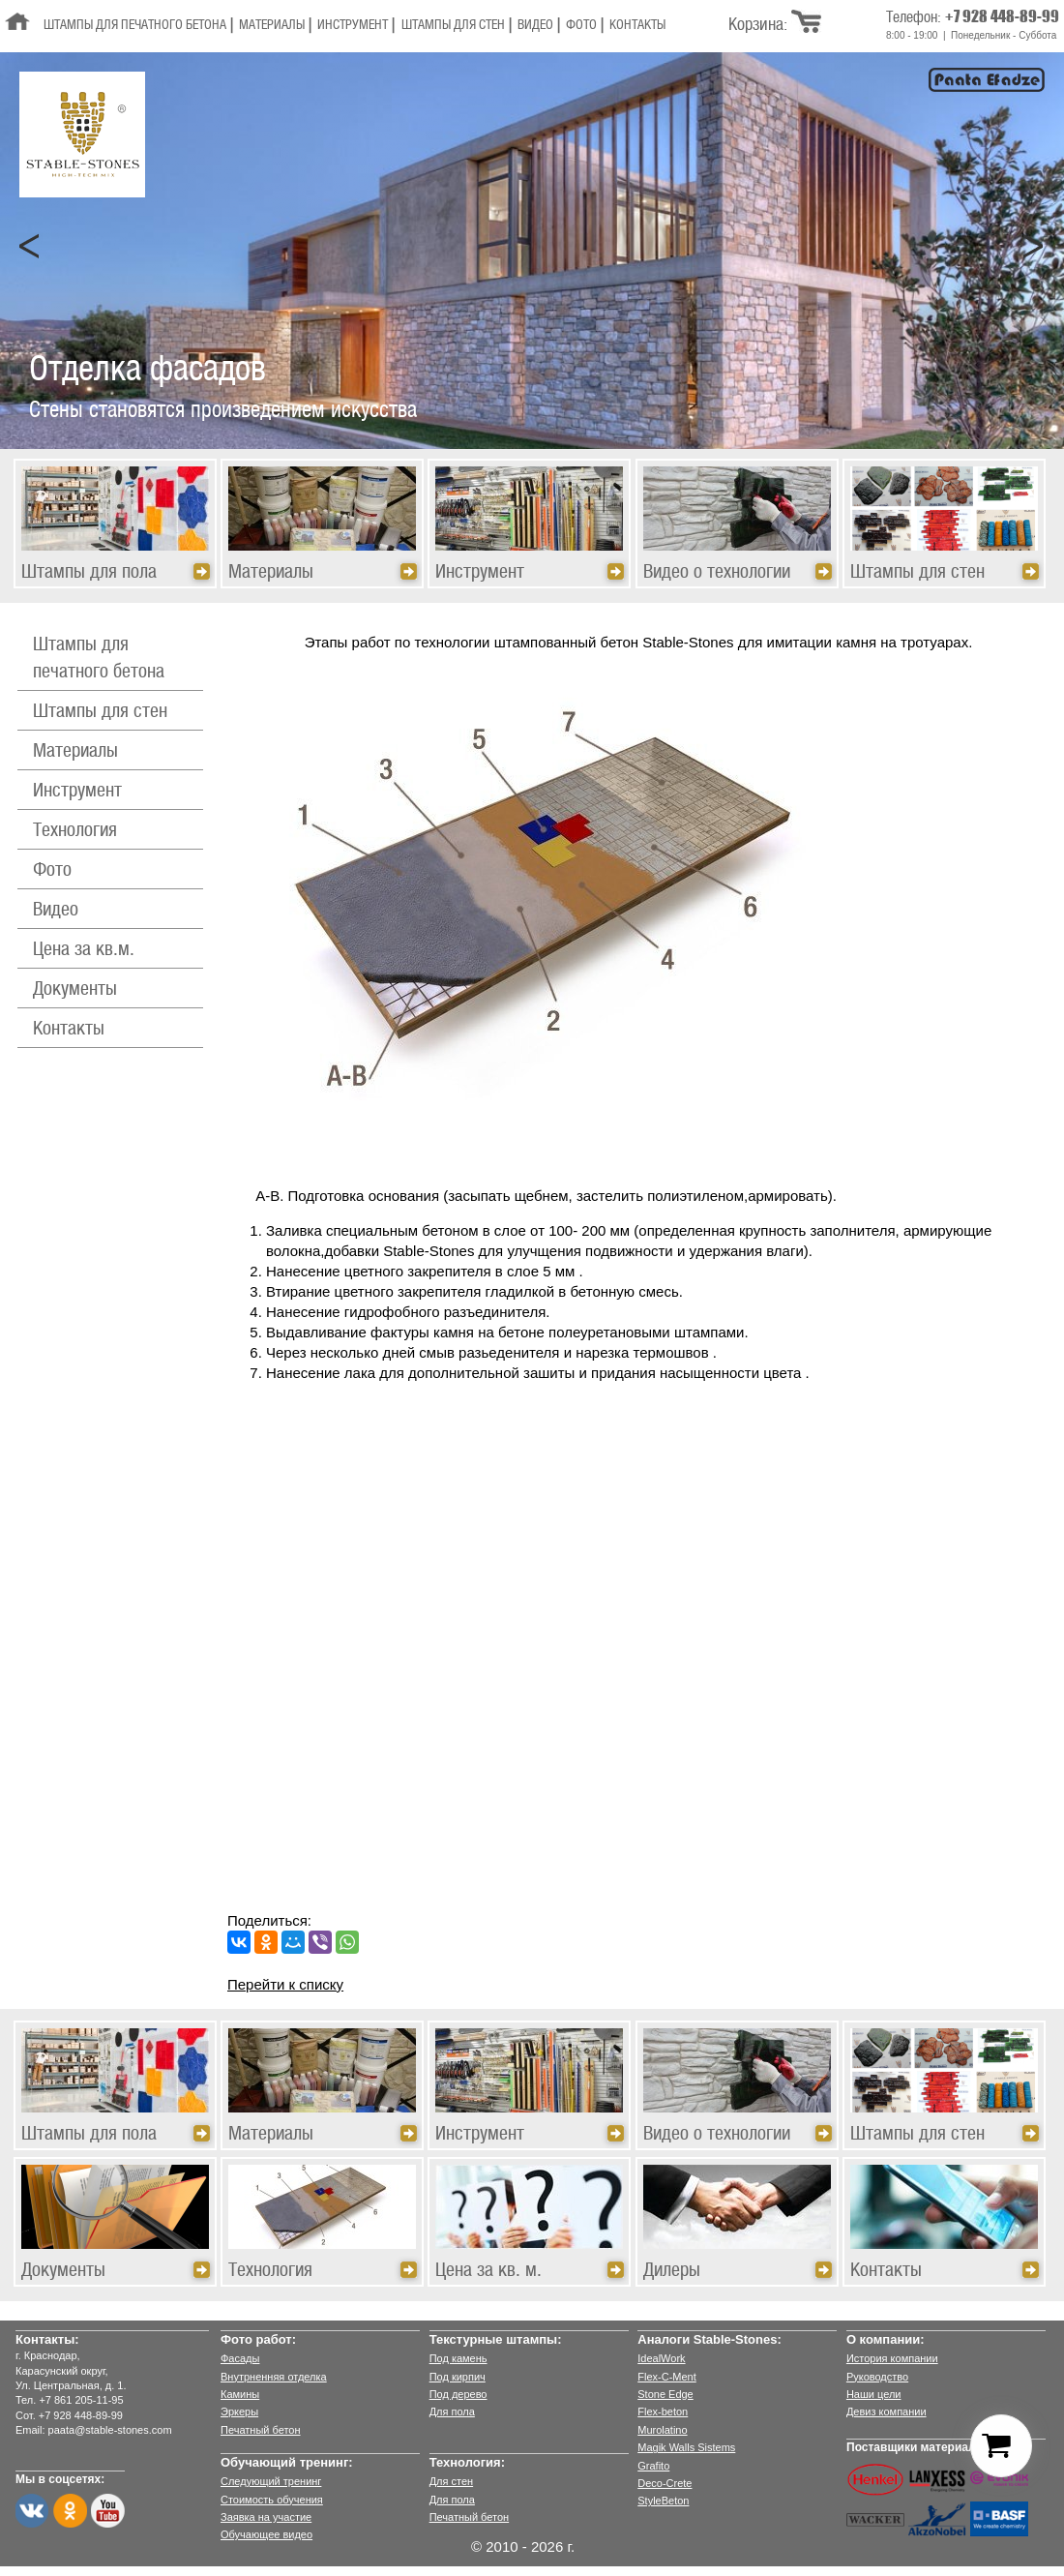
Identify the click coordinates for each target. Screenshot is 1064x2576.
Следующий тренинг (271, 2481)
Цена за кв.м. (83, 950)
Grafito (653, 2465)
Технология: (467, 2462)
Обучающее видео (266, 2534)
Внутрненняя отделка (274, 2376)
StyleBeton (663, 2500)
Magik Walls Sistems (686, 2447)
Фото (581, 25)
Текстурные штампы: (495, 2339)
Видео (535, 25)
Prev (30, 246)
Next (1034, 246)
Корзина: (757, 25)
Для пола (452, 2411)
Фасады (240, 2358)
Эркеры (239, 2411)
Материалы (272, 25)
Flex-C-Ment (666, 2376)
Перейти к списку (285, 1984)
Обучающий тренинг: (287, 2462)
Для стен (451, 2481)
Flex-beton (662, 2411)
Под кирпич (457, 2376)
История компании (892, 2358)
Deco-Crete (664, 2483)
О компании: (885, 2339)
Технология (75, 831)
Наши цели (873, 2394)
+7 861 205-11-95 (81, 2400)
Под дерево (458, 2394)
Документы (75, 990)
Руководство (877, 2376)
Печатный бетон (261, 2430)
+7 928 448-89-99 (1002, 16)
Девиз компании (886, 2411)
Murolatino (662, 2430)
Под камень (458, 2358)
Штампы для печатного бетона (135, 25)
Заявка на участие (266, 2517)
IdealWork (661, 2358)
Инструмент (352, 25)
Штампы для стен (453, 25)
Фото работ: (258, 2339)
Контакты (637, 25)
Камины (240, 2394)
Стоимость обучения (272, 2499)
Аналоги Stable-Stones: (709, 2339)
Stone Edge (665, 2394)
